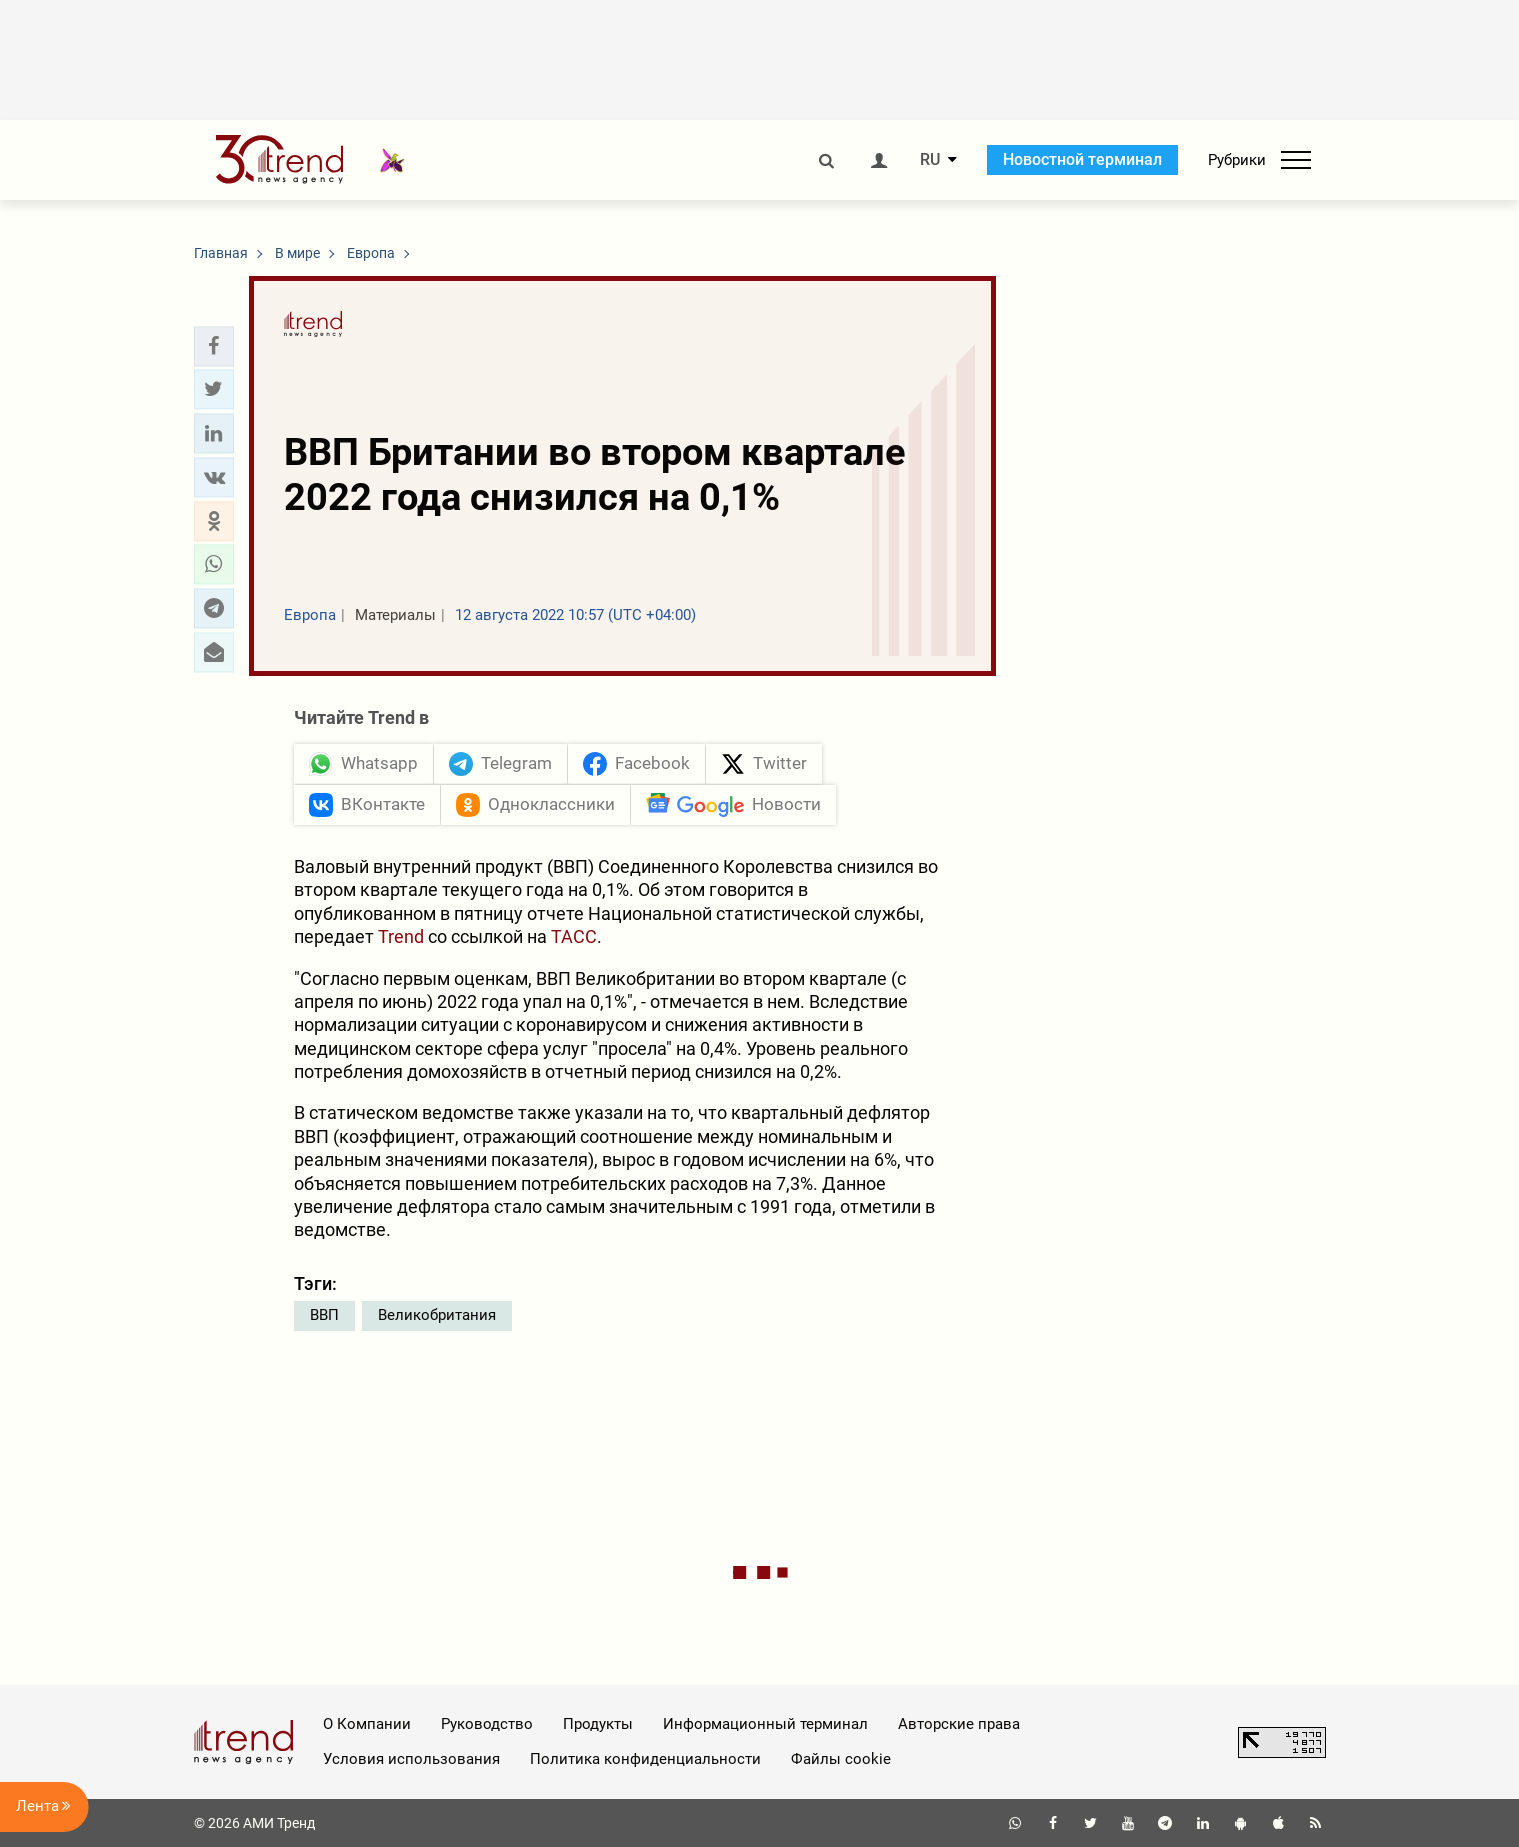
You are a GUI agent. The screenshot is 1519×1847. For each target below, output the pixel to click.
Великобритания (437, 1315)
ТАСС (574, 936)
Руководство (487, 1724)
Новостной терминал (1082, 159)
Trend (401, 936)
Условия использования (411, 1759)
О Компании (367, 1724)
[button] (214, 346)
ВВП (324, 1315)
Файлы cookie (841, 1759)
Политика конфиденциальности (645, 1759)
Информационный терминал (765, 1724)
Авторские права (959, 1724)
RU (930, 160)
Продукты (598, 1724)
